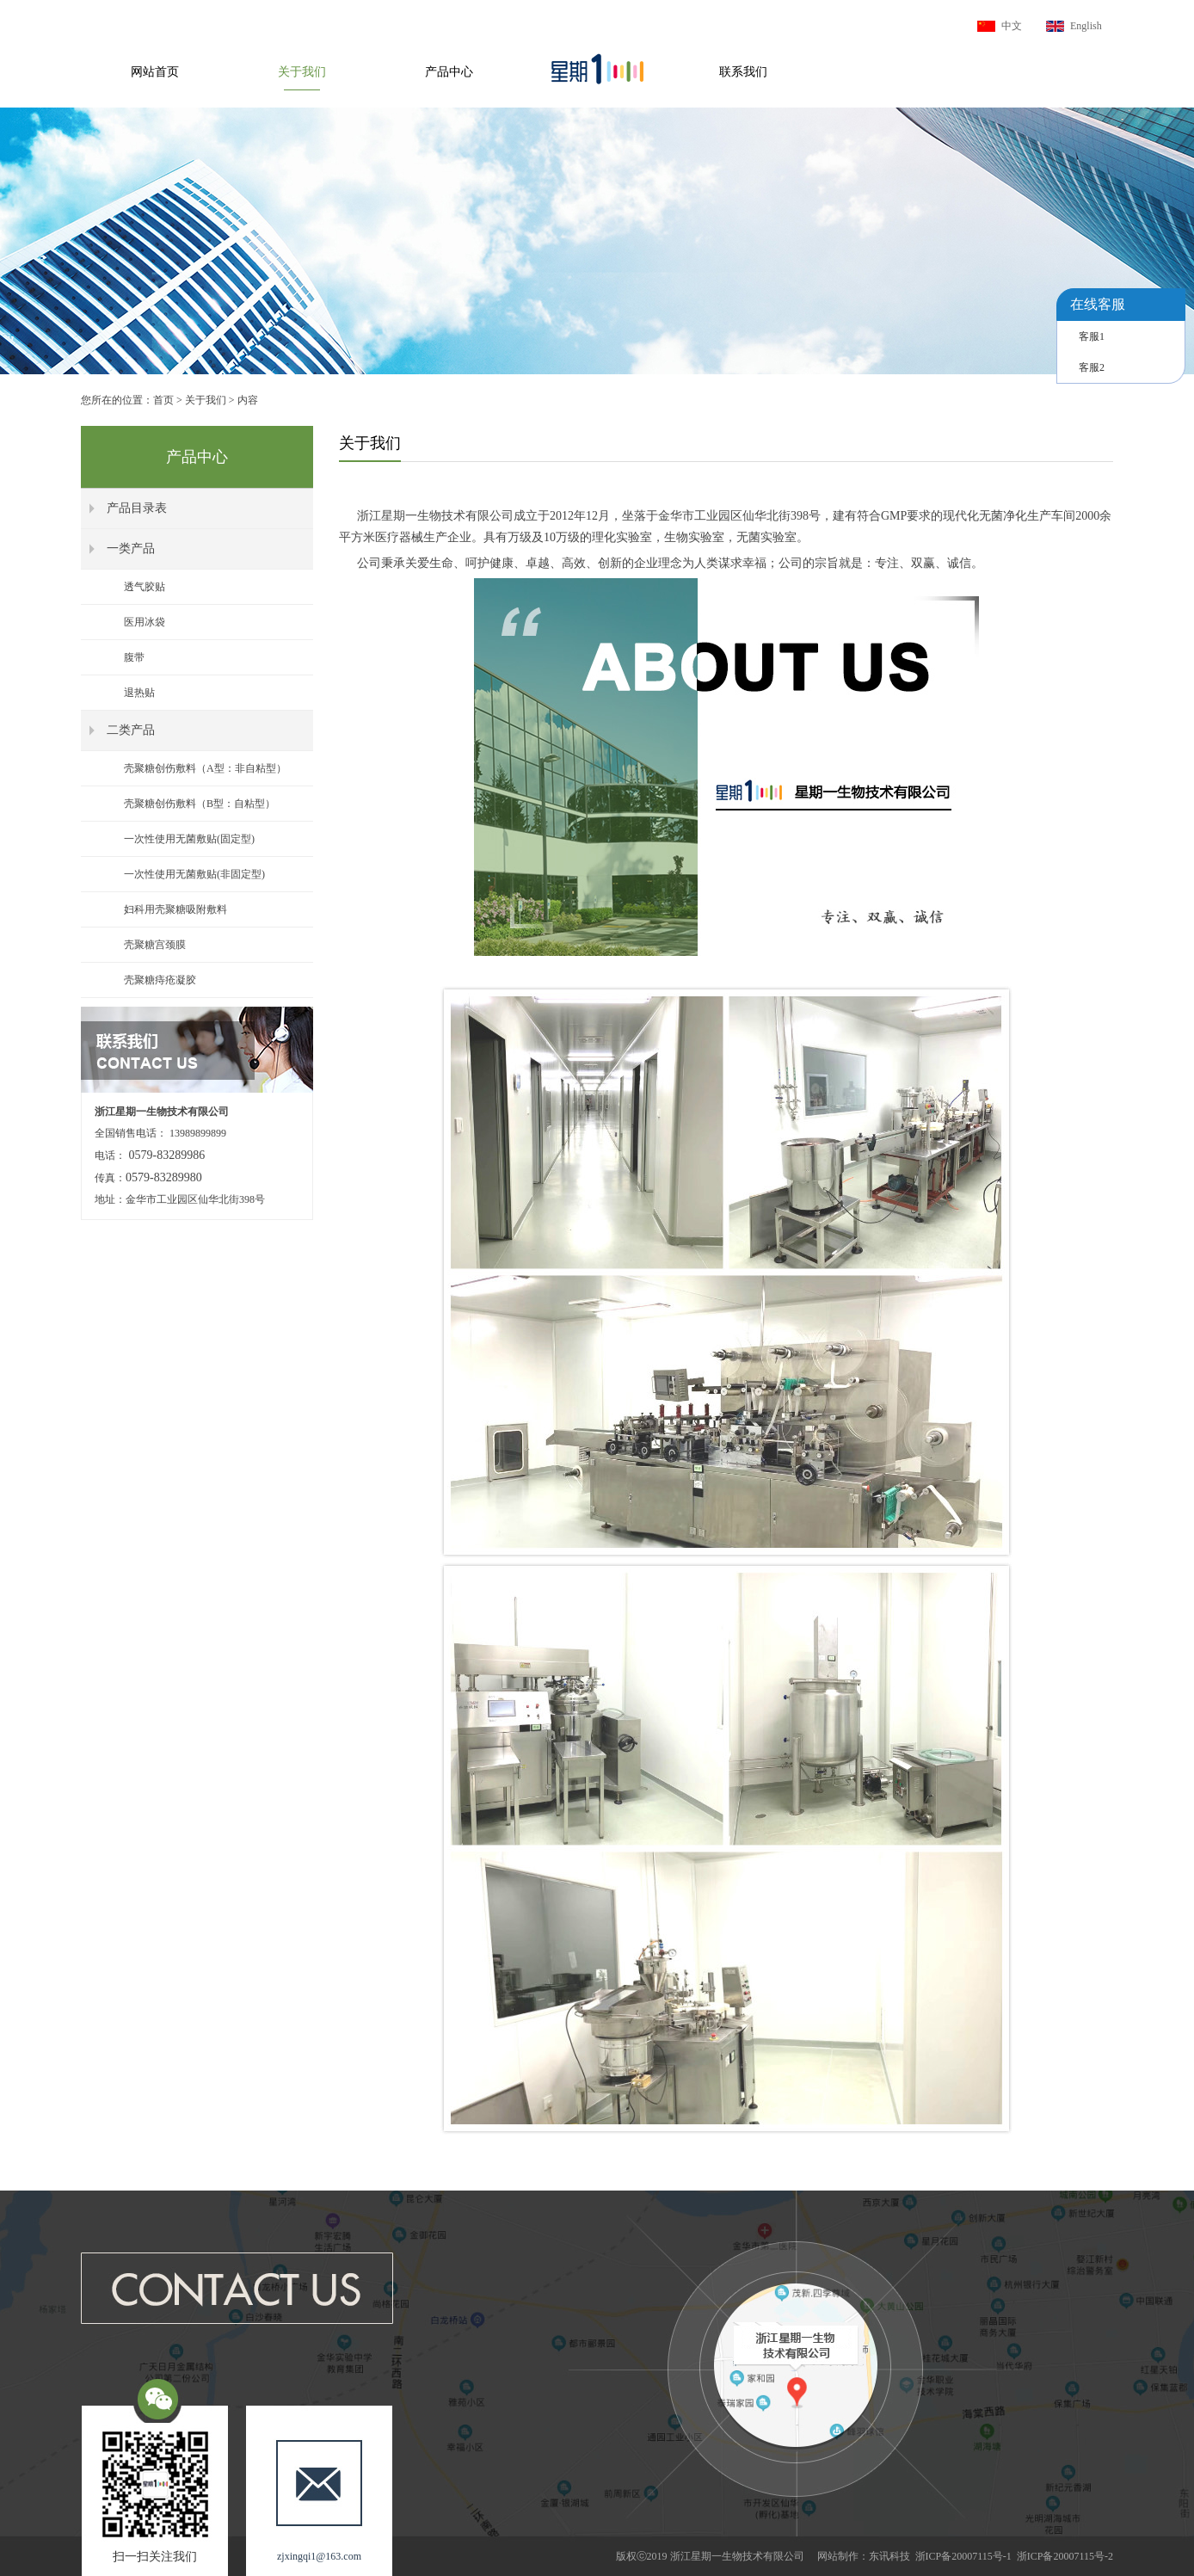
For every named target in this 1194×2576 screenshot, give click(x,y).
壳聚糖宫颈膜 (155, 945)
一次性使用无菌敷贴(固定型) (189, 839)
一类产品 (131, 548)
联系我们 (743, 71)
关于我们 (302, 71)
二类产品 (131, 730)
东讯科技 (889, 2556)
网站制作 (838, 2556)
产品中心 (449, 71)
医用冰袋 (144, 622)
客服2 (1092, 367)
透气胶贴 (144, 587)
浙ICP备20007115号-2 (1065, 2556)
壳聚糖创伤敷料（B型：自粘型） (199, 804)
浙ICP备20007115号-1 (963, 2556)
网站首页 (155, 71)
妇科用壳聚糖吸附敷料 (175, 909)
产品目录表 (137, 508)
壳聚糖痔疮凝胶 (160, 980)
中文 (1011, 26)
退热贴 (139, 693)
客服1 (1092, 336)
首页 (163, 400)
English (1086, 26)
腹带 (134, 657)
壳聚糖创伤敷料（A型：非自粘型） (205, 768)
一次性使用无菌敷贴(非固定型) (194, 874)
